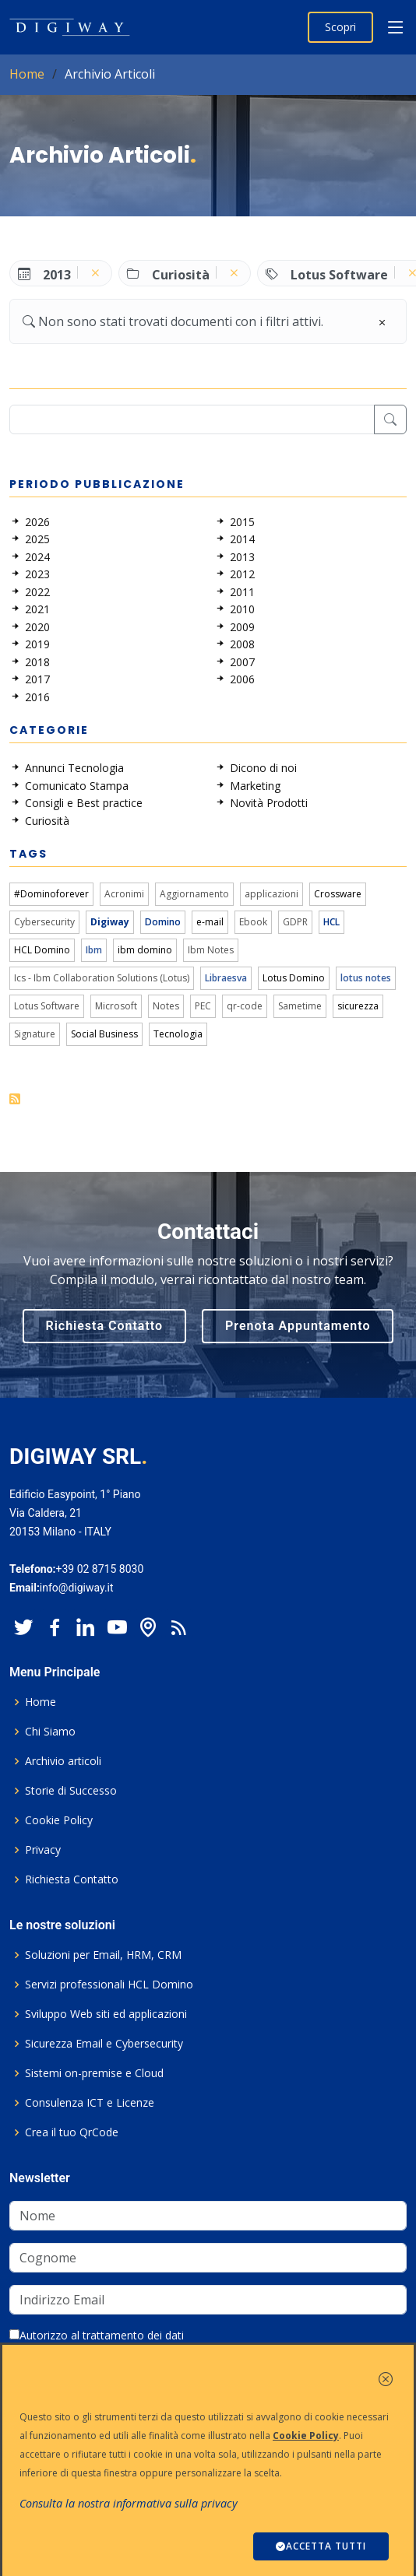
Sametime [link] (300, 1006)
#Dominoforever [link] (51, 893)
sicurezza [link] (358, 1006)
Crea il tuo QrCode (71, 2132)
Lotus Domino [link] (294, 977)
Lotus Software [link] (46, 1006)
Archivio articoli (63, 1761)
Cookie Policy (59, 1820)
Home (26, 73)
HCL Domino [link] (42, 949)
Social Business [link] (104, 1034)
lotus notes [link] (365, 977)
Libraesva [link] (226, 977)
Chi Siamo (50, 1731)
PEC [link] (203, 1006)
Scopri (340, 26)
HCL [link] (331, 921)
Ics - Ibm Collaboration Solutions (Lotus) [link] (101, 977)
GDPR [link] (295, 921)
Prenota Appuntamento (297, 1325)
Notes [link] (166, 1006)
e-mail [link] (210, 921)
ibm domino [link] (145, 949)
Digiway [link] (109, 921)
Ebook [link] (253, 921)
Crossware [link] (337, 893)
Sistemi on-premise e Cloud (94, 2073)
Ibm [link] (94, 949)
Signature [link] (34, 1034)
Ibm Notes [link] (211, 949)
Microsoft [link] (116, 1006)
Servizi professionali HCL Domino (109, 1984)
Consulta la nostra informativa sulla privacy (128, 2503)
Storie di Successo (71, 1790)
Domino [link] (163, 921)
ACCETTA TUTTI (321, 2546)
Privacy (43, 1849)
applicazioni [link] (271, 893)
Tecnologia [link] (178, 1034)
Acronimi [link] (124, 893)
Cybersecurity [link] (44, 921)
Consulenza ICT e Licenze (89, 2102)
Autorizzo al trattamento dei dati (96, 2335)
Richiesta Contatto (105, 1325)
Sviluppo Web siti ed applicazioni (106, 2014)
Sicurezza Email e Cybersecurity (104, 2043)
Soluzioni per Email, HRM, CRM (103, 1955)
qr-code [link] (245, 1006)
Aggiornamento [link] (194, 893)
